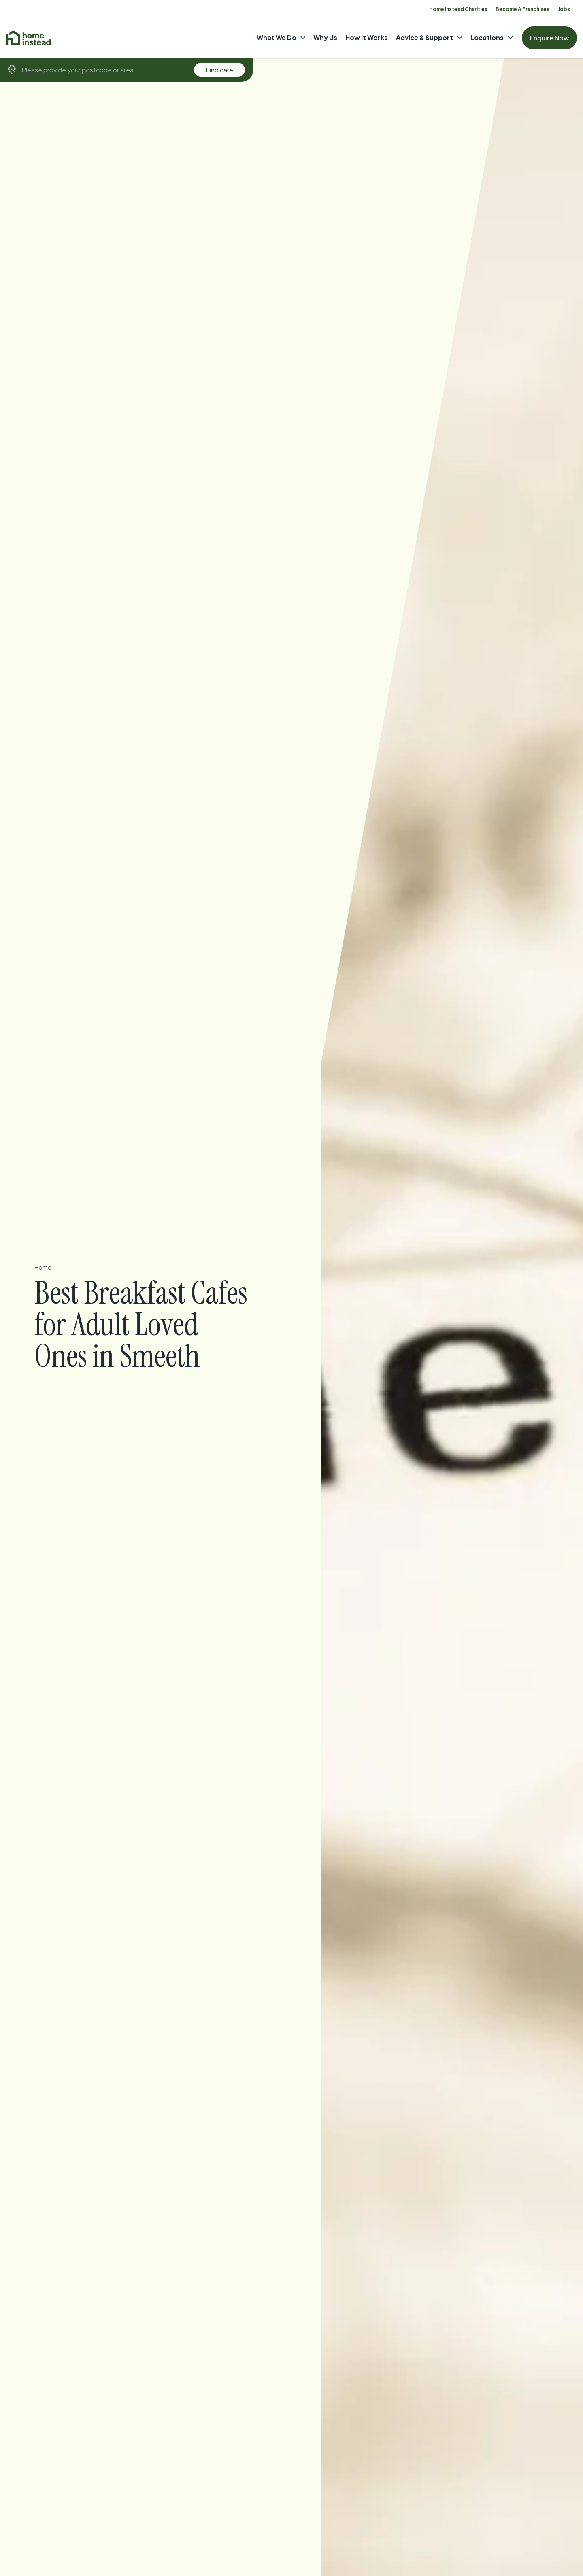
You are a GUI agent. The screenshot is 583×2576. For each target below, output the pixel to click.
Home (44, 1267)
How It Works (366, 37)
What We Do (276, 37)
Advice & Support (424, 37)
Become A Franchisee (523, 9)
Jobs (564, 9)
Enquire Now (549, 38)
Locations (487, 37)
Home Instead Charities (458, 9)
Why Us (325, 37)
